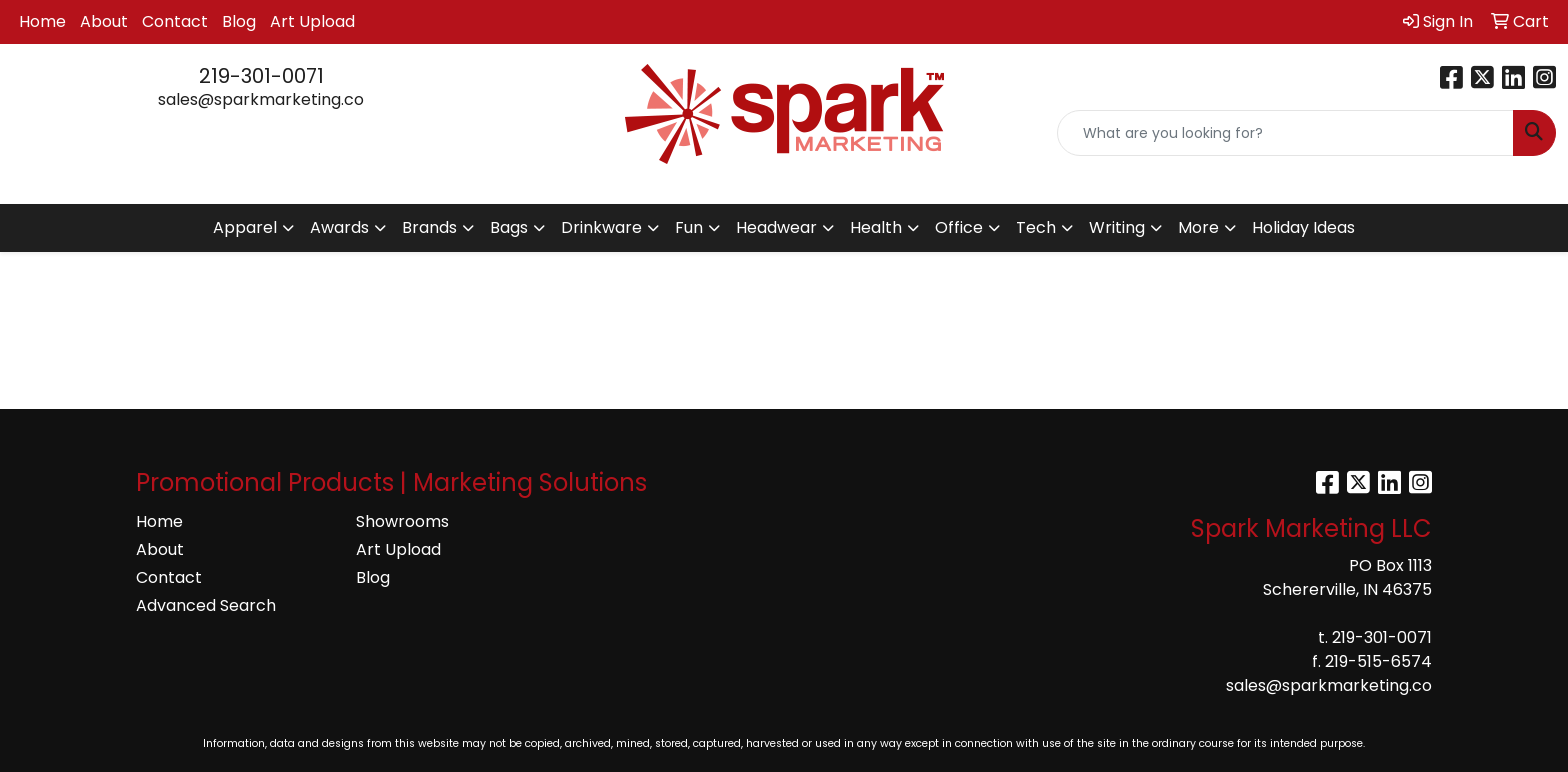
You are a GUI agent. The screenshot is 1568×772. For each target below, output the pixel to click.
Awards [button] (339, 227)
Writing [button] (1117, 227)
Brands (429, 227)
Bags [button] (509, 227)
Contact (175, 21)
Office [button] (959, 227)
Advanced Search (206, 605)
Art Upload (312, 21)
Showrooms (402, 521)
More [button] (1198, 227)
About (104, 21)
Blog (239, 21)
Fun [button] (689, 227)
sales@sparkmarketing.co (261, 99)
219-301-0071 (261, 76)
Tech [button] (1036, 227)
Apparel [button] (245, 227)
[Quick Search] (1285, 133)
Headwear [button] (776, 227)
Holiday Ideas (1303, 227)
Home (42, 21)
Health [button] (876, 227)
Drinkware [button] (601, 227)
